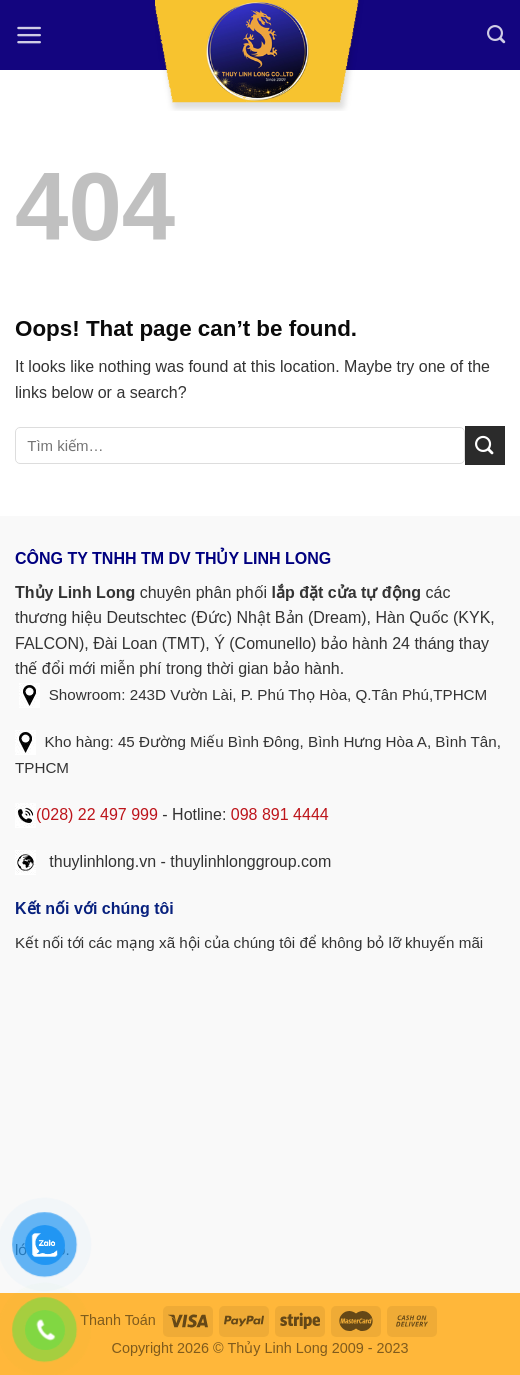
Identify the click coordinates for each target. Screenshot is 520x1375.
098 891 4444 (280, 814)
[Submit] (485, 445)
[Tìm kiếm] (496, 35)
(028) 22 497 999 (97, 814)
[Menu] (29, 35)
